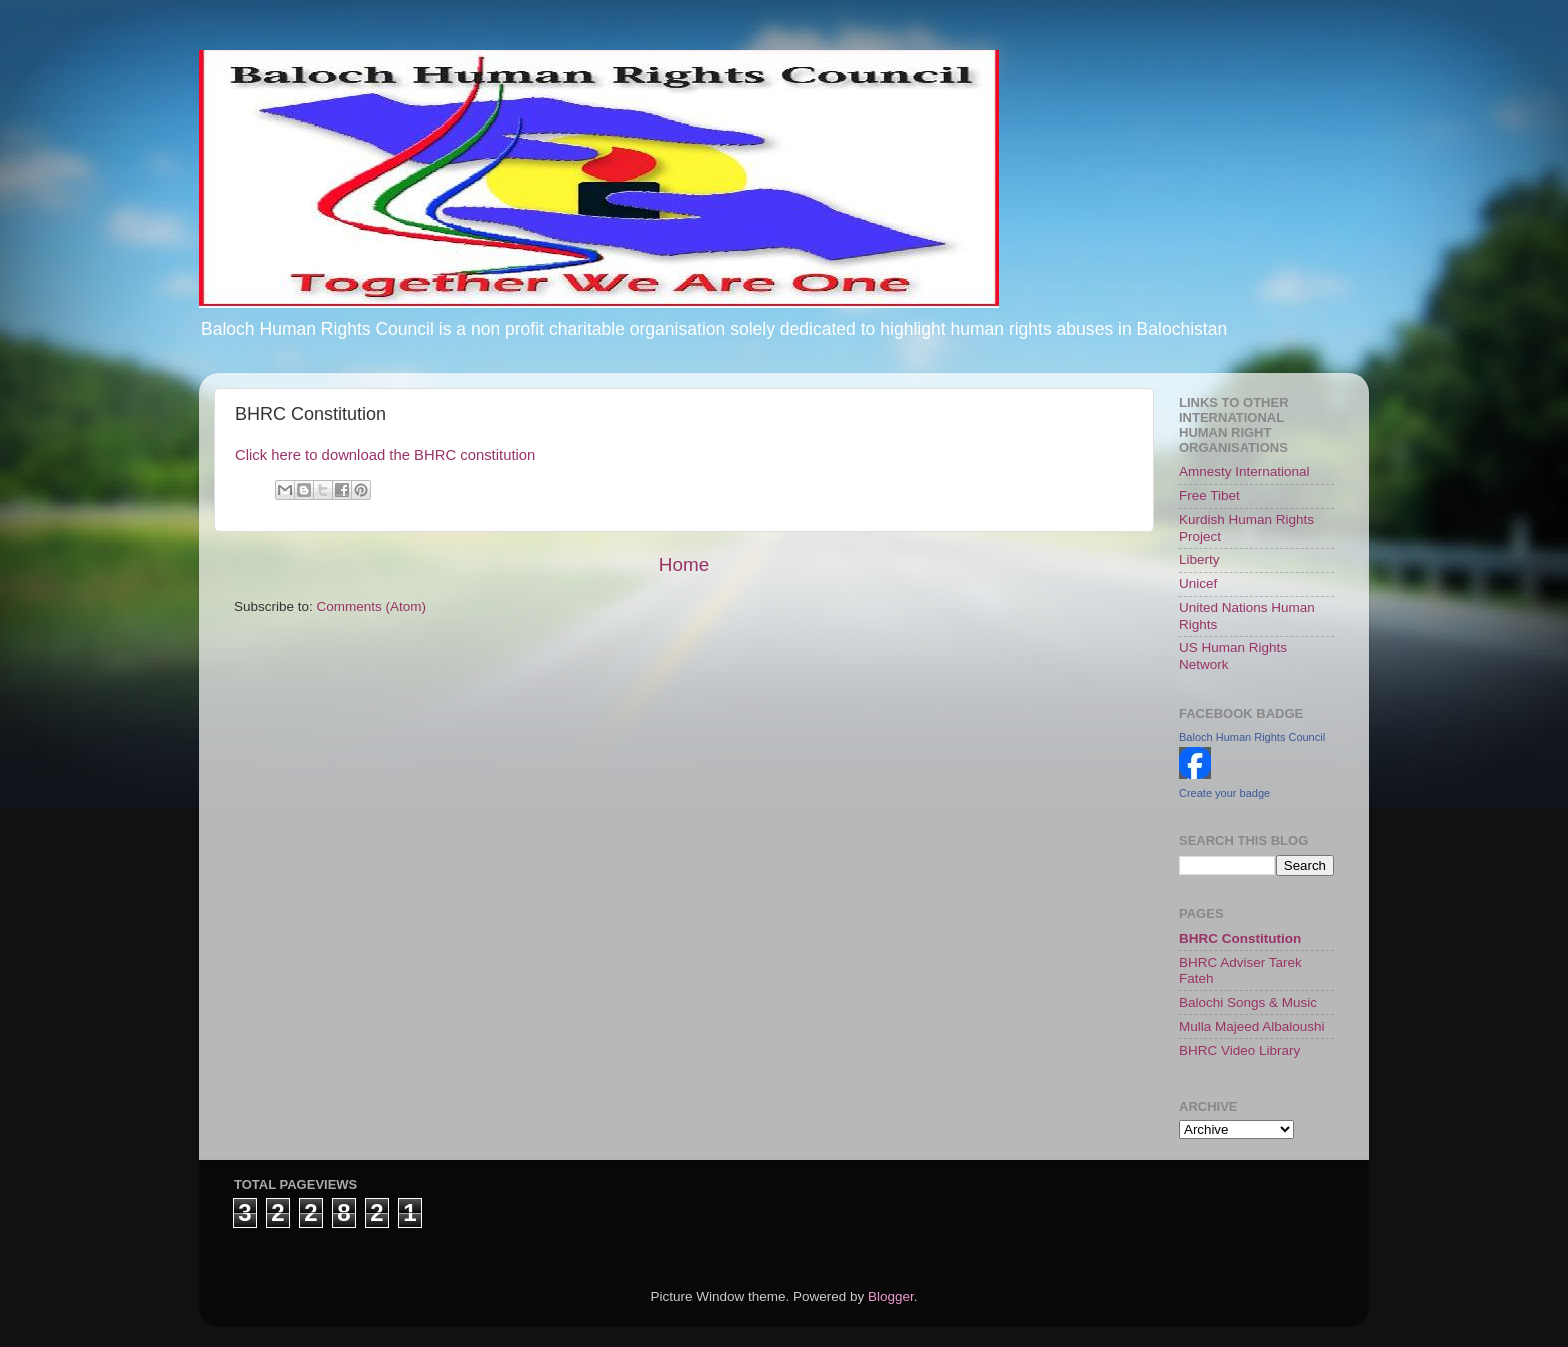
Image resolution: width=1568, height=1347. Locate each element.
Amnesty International (1244, 471)
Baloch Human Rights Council (1252, 737)
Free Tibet (1209, 495)
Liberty (1199, 559)
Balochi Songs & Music (1248, 1002)
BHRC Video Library (1239, 1050)
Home (684, 564)
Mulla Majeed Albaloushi (1252, 1026)
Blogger (891, 1296)
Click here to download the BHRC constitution (385, 455)
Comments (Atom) (372, 606)
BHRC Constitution (1240, 938)
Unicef (1198, 583)
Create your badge (1224, 793)
